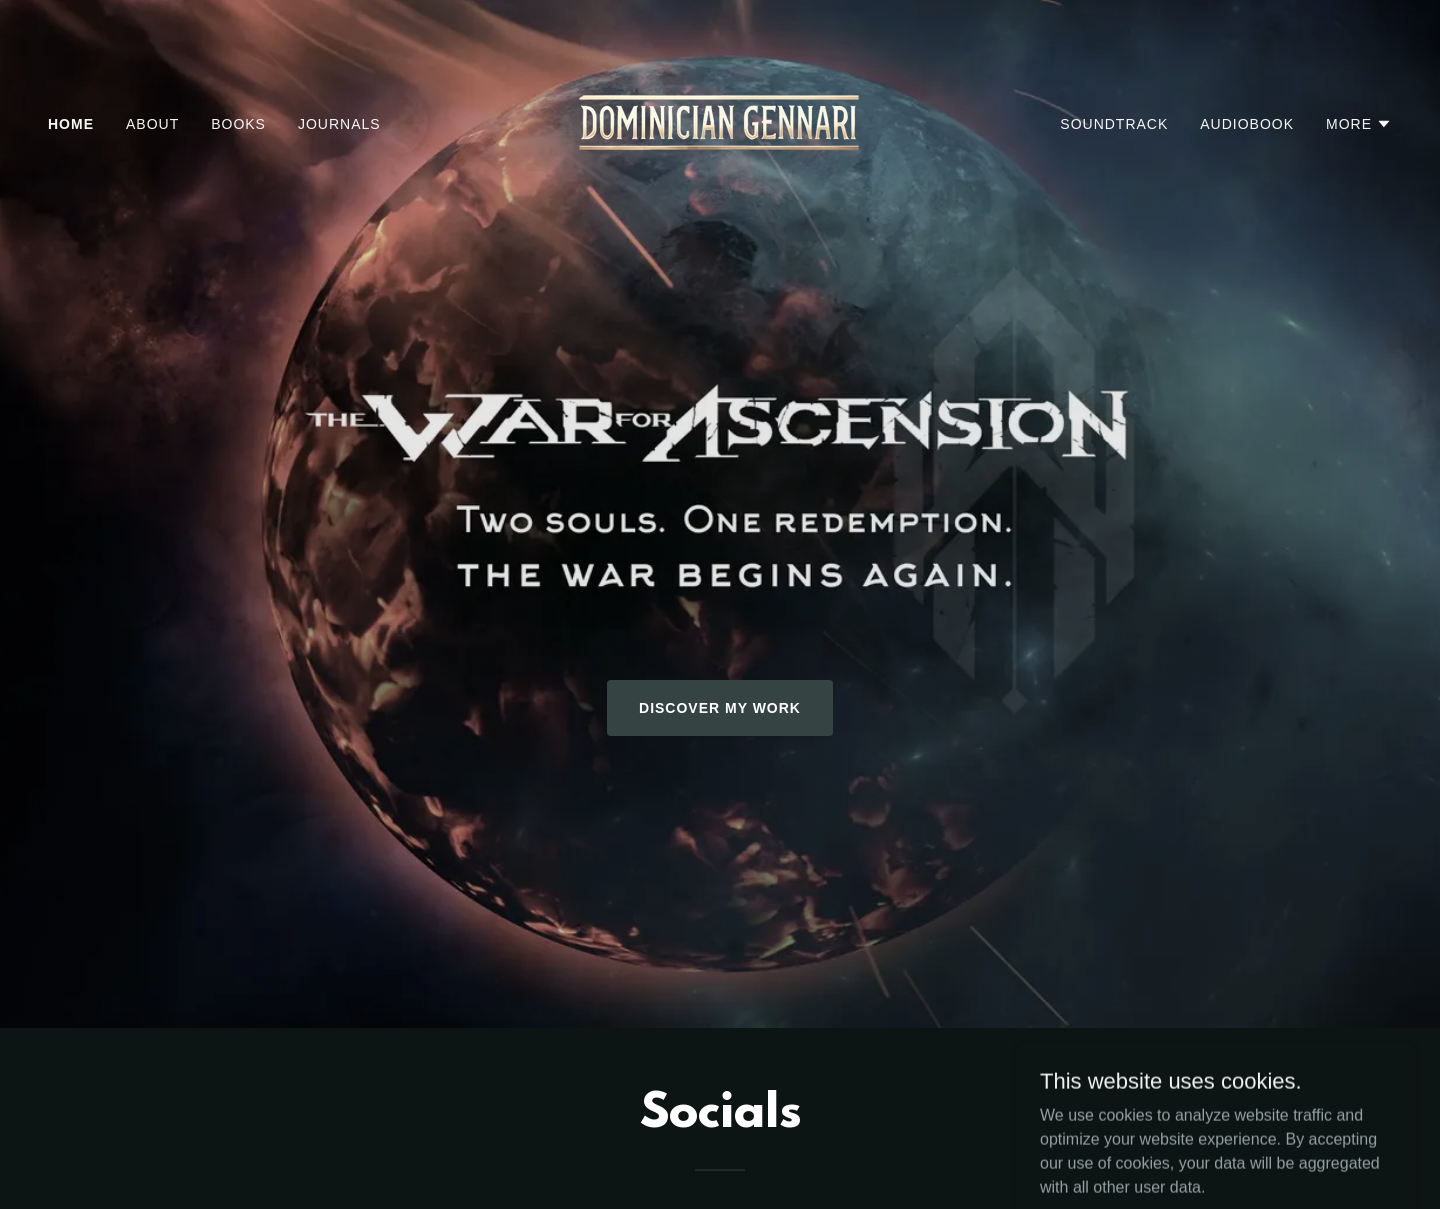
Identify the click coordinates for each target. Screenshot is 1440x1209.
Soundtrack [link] (1114, 124)
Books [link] (238, 124)
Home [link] (71, 124)
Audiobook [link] (1247, 124)
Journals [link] (339, 124)
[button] (1359, 124)
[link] (720, 122)
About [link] (152, 124)
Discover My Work (720, 708)
